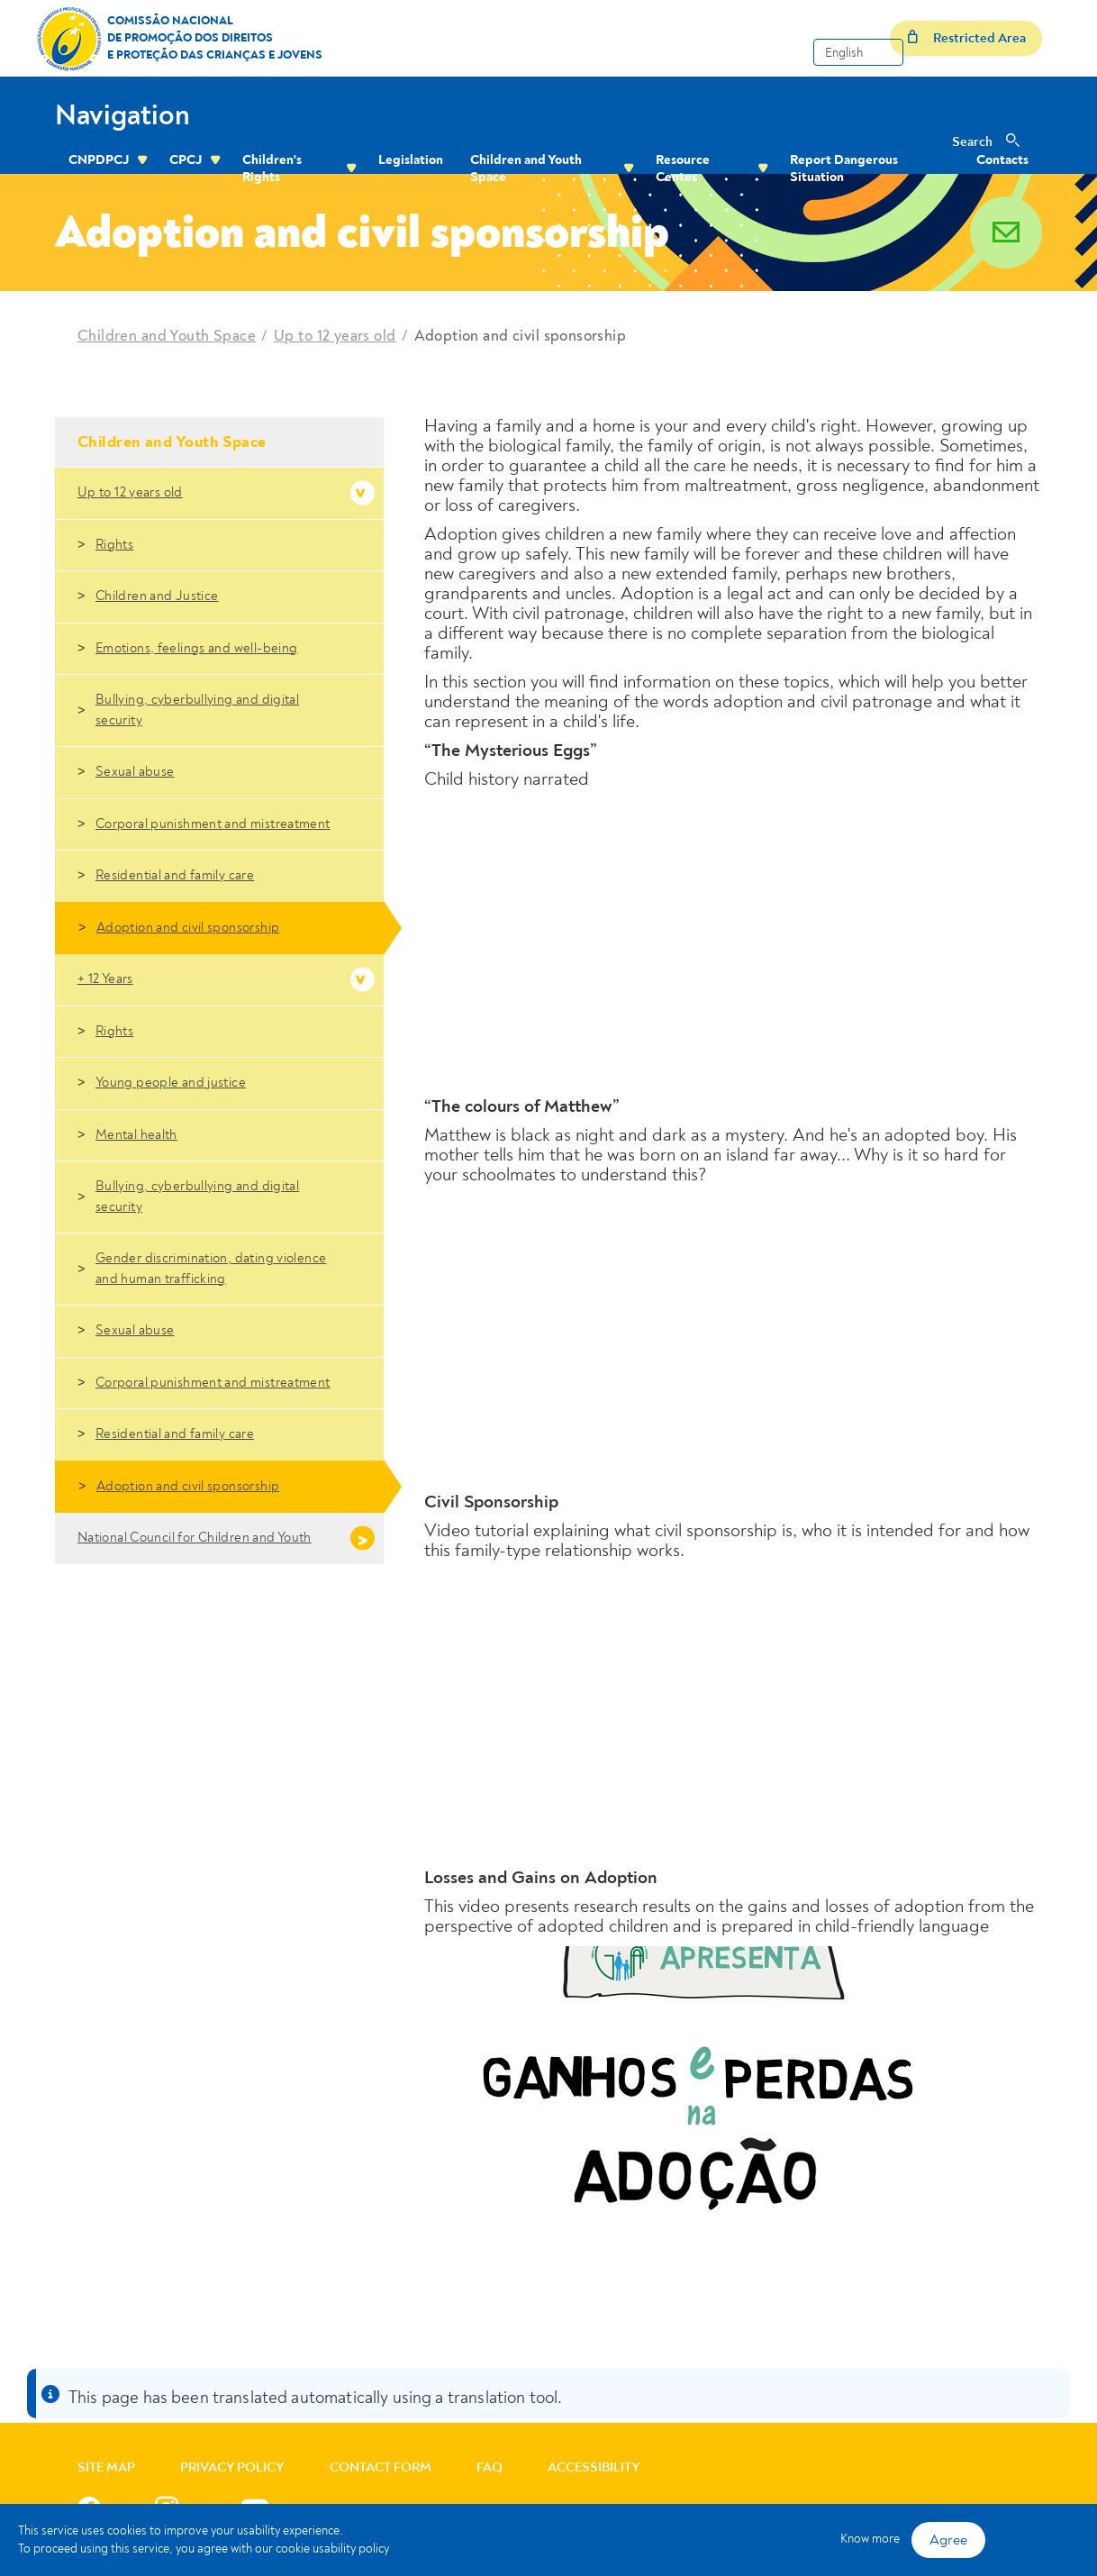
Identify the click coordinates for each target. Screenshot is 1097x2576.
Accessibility (594, 2467)
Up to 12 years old (335, 335)
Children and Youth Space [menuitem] (526, 168)
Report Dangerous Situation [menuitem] (844, 168)
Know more (870, 2538)
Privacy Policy (232, 2467)
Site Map (106, 2467)
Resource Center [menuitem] (683, 168)
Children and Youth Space (166, 335)
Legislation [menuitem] (410, 159)
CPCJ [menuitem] (185, 159)
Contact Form (380, 2467)
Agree (948, 2540)
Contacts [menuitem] (1002, 159)
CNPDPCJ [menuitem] (98, 159)
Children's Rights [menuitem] (272, 168)
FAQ (489, 2467)
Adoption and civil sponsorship (520, 335)
